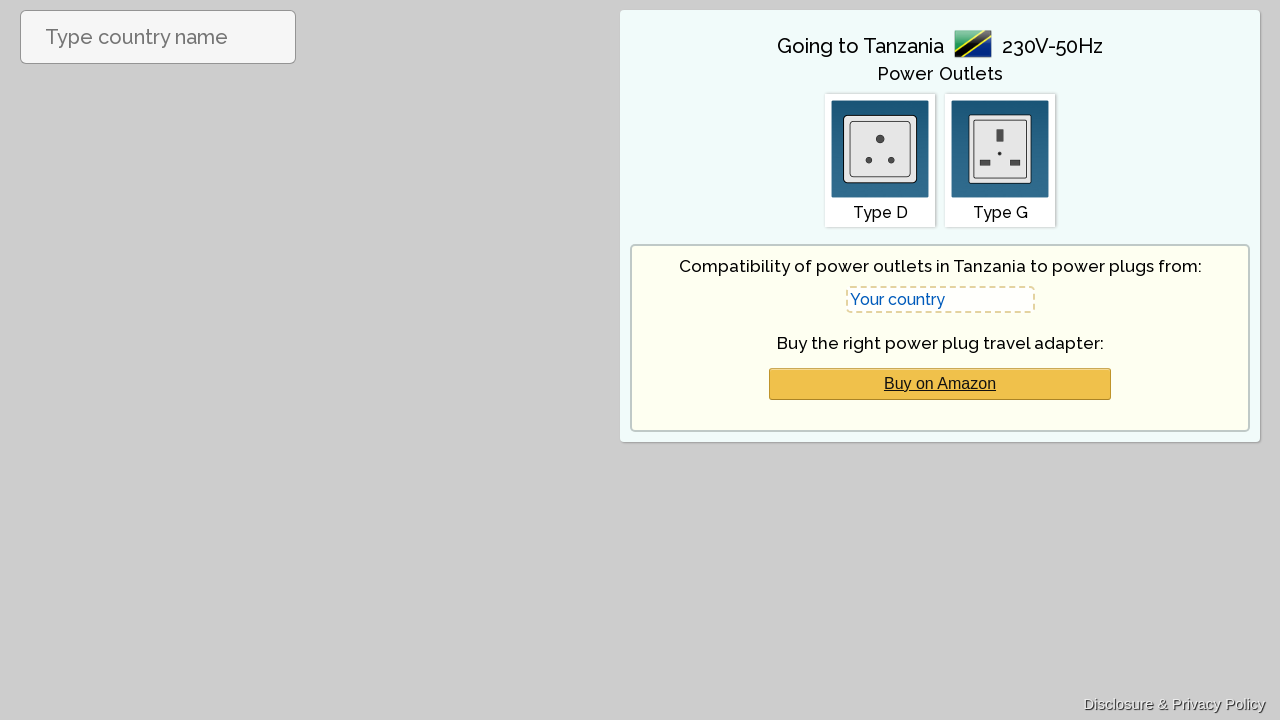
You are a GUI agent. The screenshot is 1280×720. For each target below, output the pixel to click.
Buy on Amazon (940, 383)
